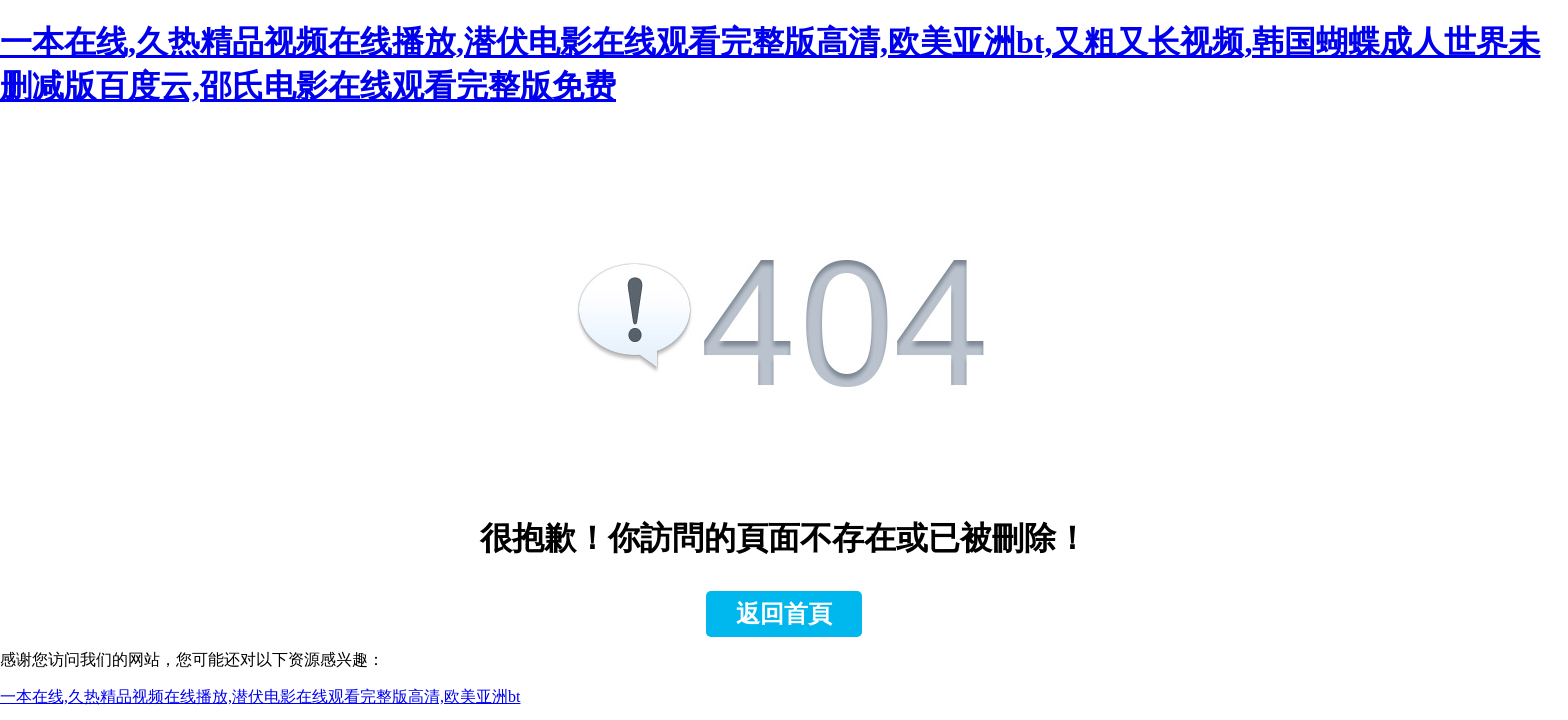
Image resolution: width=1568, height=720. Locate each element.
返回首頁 (784, 614)
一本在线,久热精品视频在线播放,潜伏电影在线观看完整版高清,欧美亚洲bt (260, 696)
